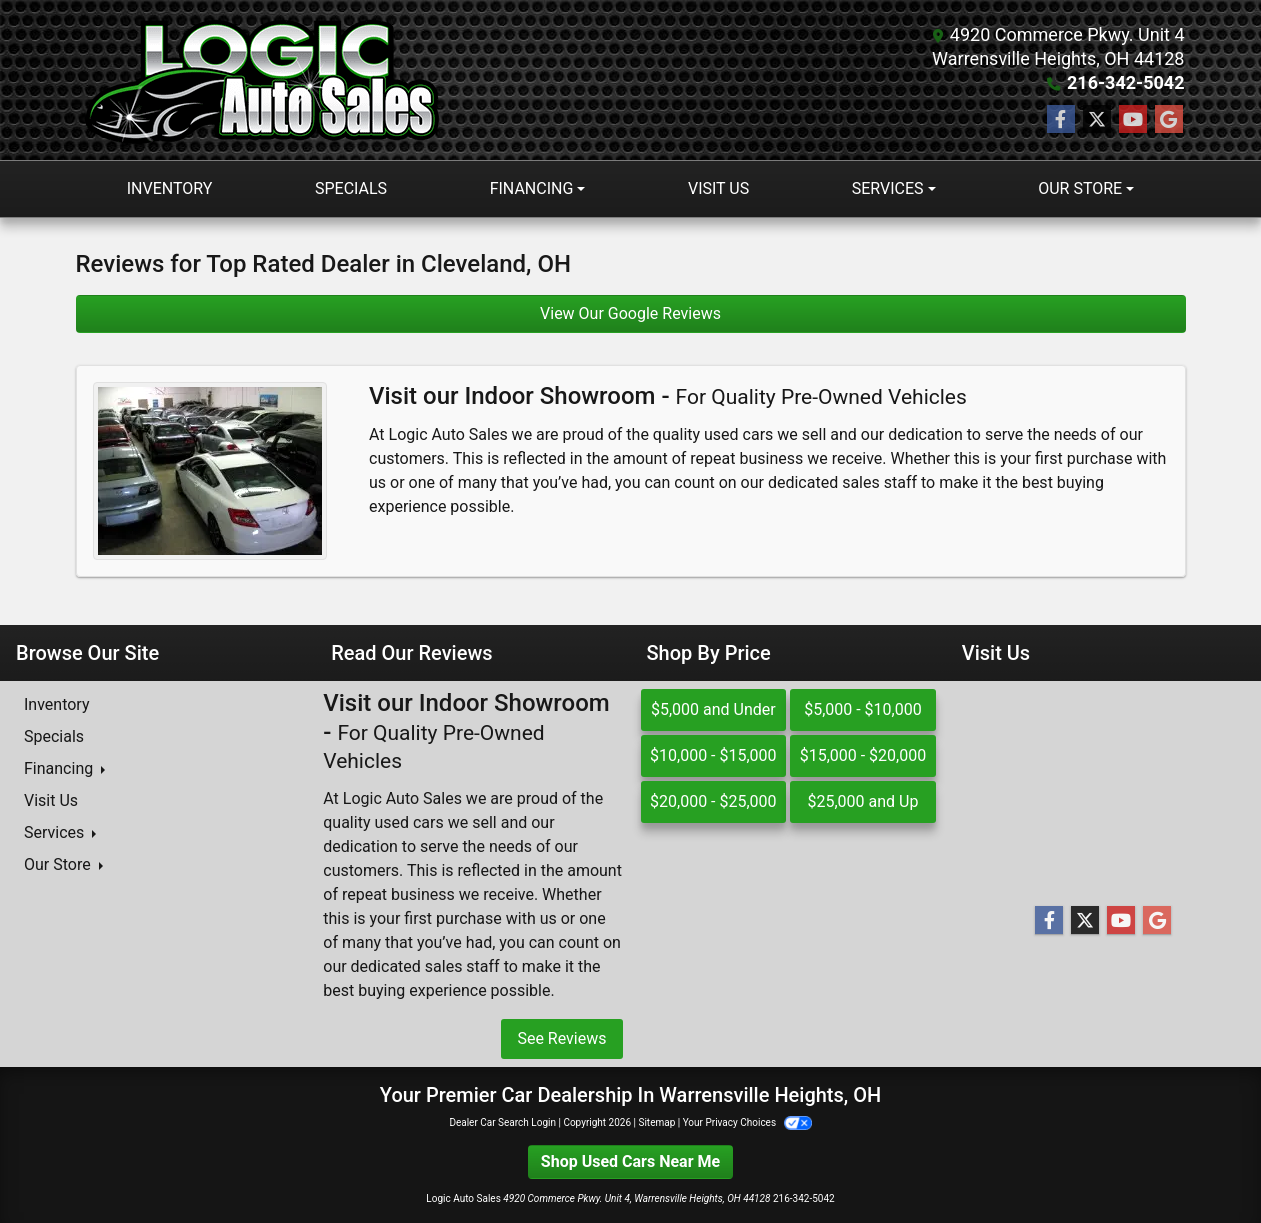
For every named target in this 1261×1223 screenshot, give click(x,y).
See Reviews (561, 1038)
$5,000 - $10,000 (863, 709)
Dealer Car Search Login (502, 1122)
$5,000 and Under (713, 709)
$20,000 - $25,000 (713, 801)
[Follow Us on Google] (1169, 120)
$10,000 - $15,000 (713, 755)
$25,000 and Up (862, 801)
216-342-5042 (1125, 82)
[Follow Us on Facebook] (1061, 120)
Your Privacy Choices (747, 1122)
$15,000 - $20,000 (863, 755)
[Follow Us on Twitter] (1097, 120)
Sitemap (656, 1122)
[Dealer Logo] (266, 80)
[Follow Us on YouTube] (1133, 120)
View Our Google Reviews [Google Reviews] (630, 313)
